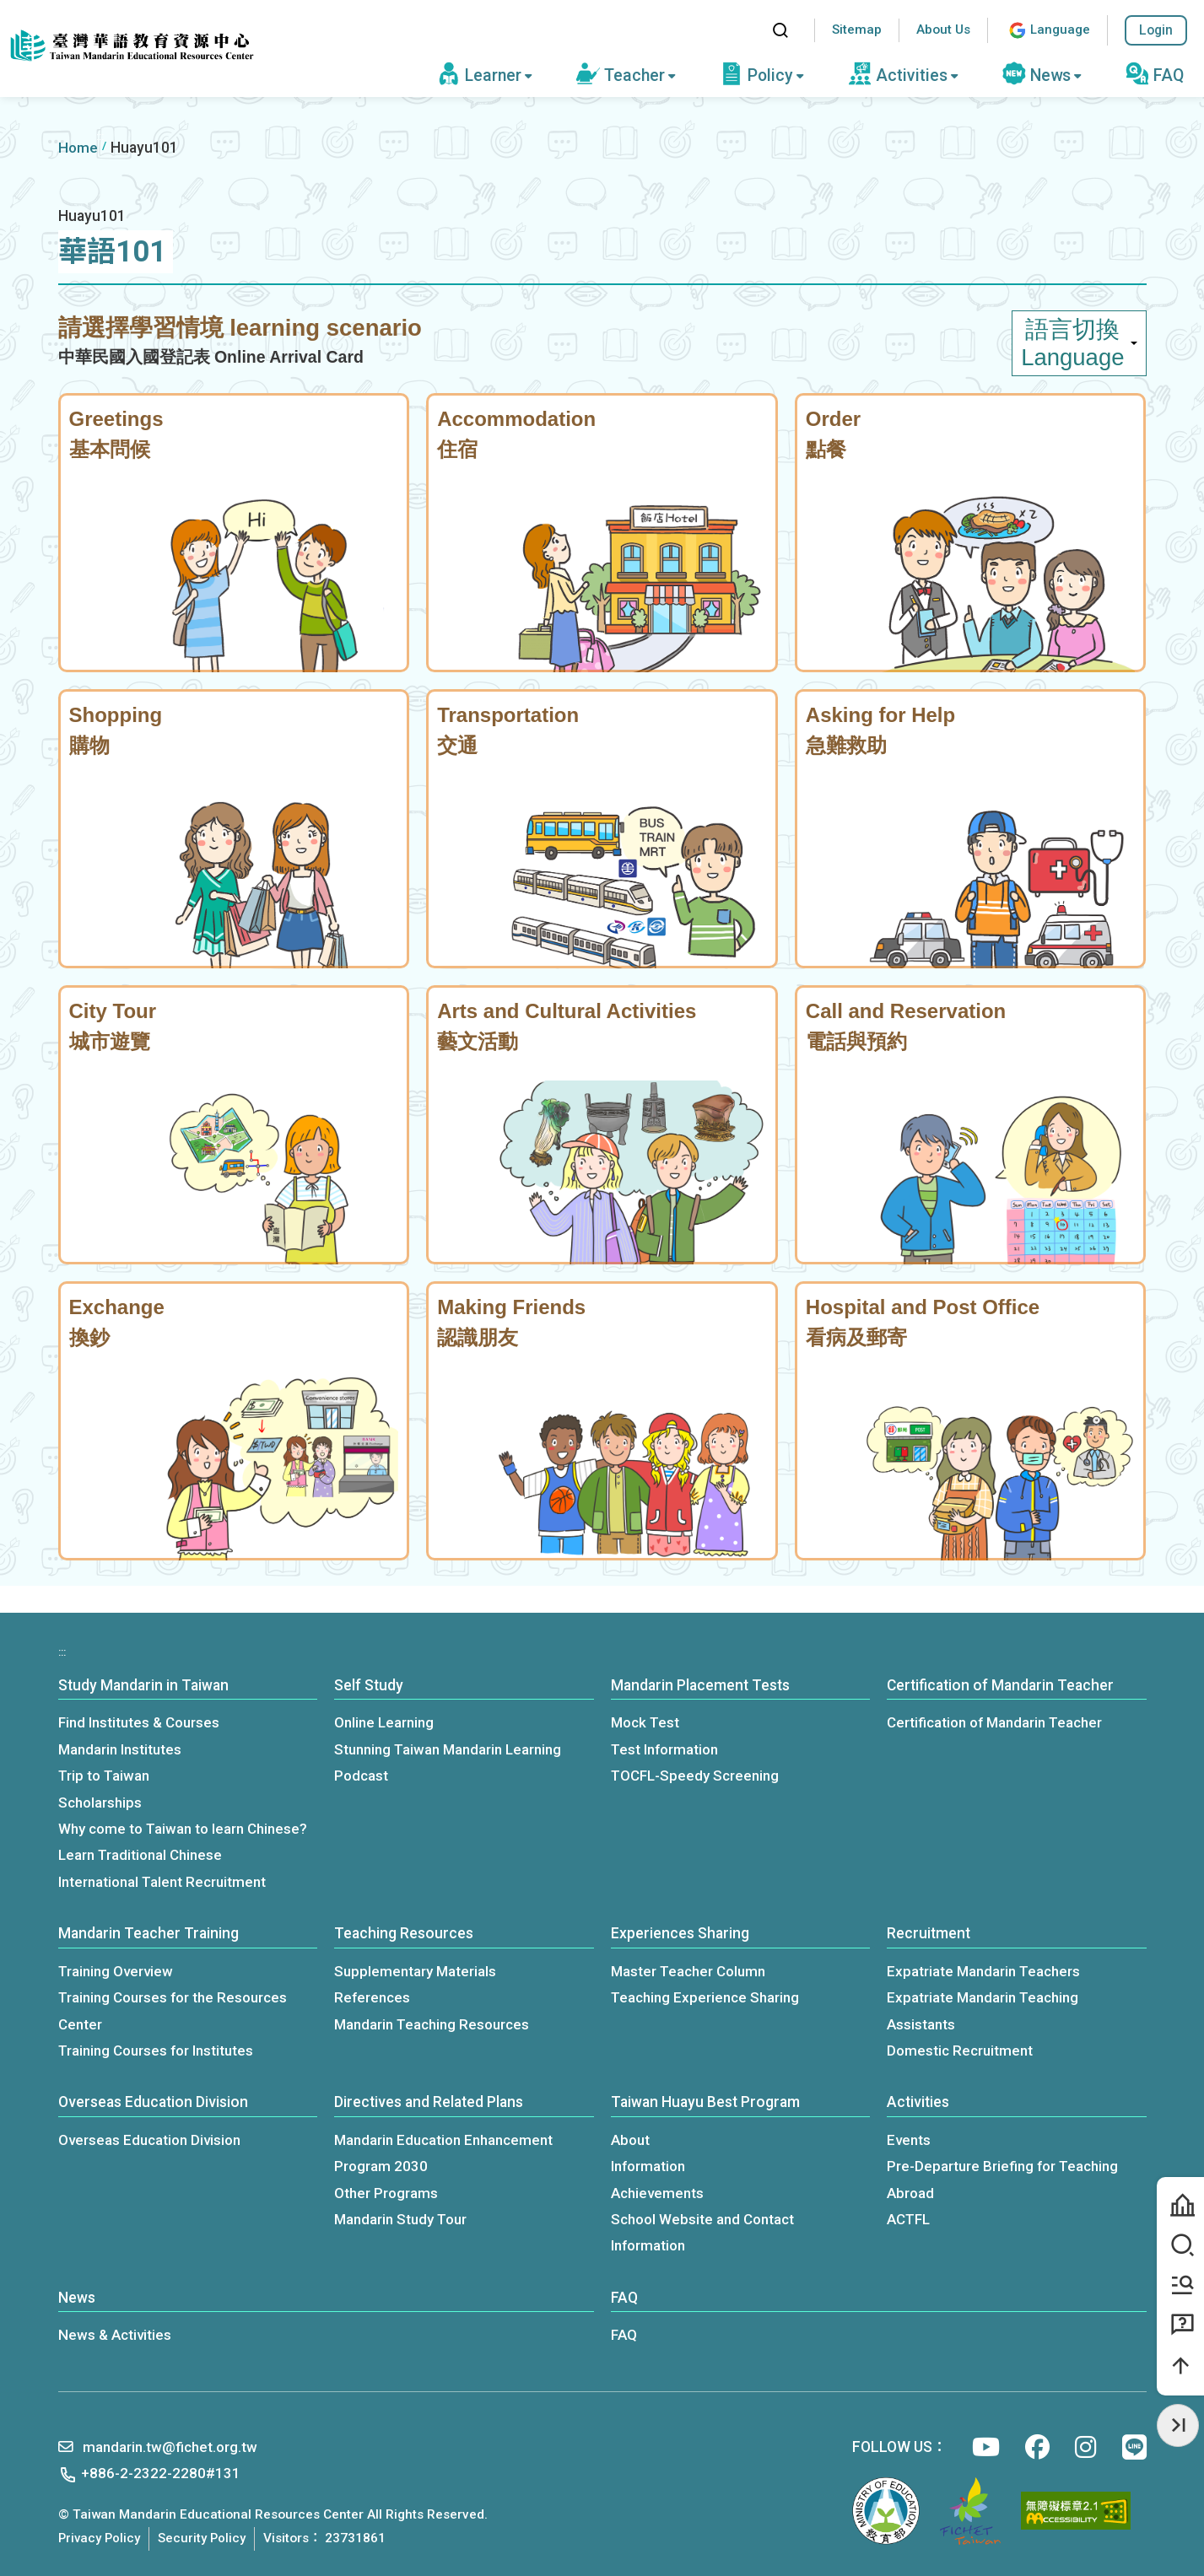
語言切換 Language (1079, 343)
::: (743, 30)
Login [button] (1156, 30)
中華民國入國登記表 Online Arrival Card (211, 357)
